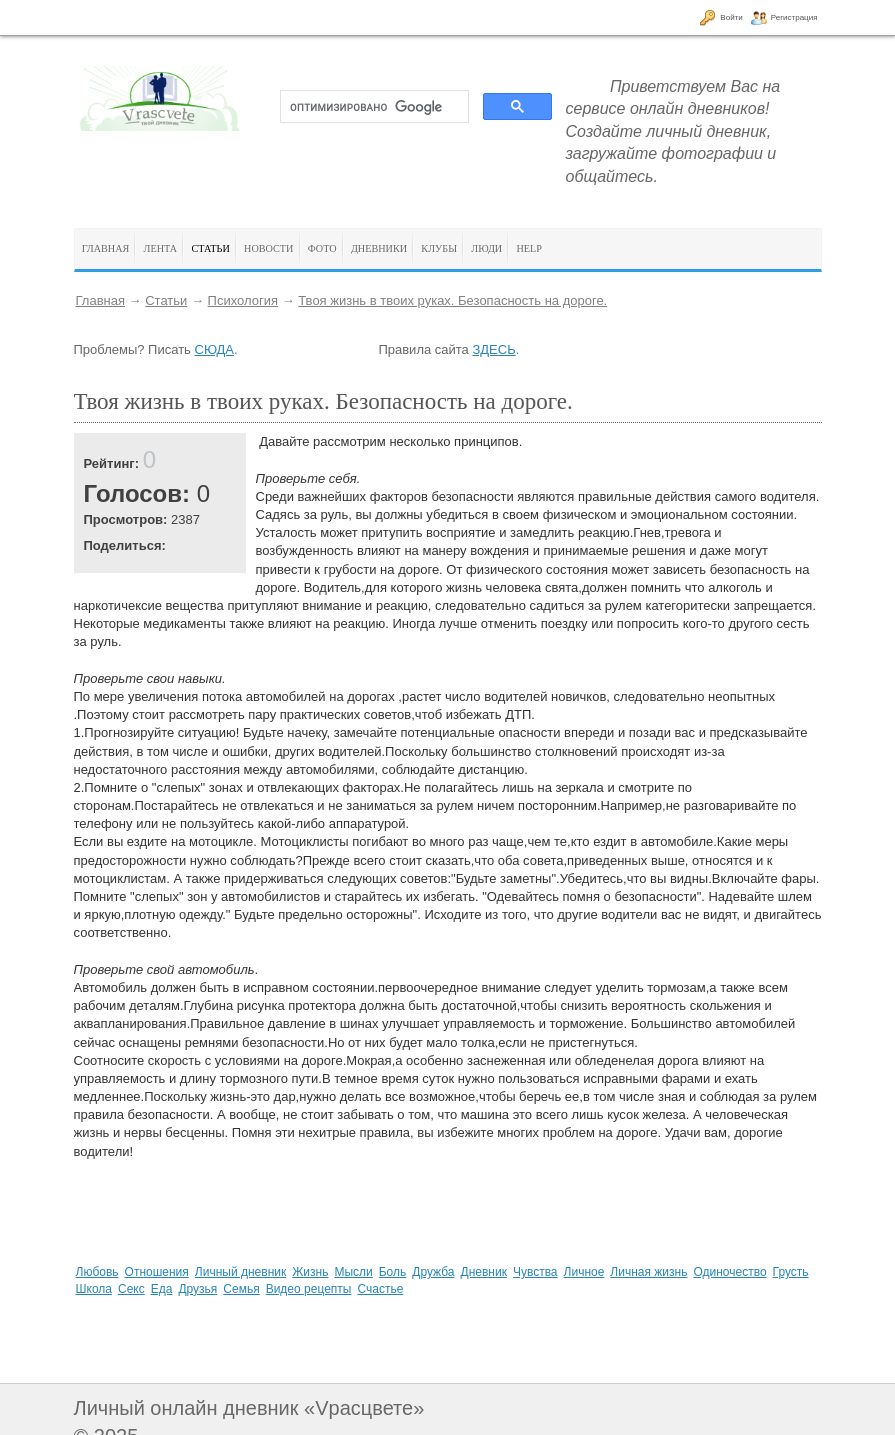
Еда (162, 1289)
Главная (100, 300)
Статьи (166, 300)
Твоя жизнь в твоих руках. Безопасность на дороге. (452, 300)
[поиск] (372, 107)
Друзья (197, 1289)
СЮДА (214, 349)
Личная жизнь (648, 1272)
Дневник (484, 1272)
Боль (393, 1272)
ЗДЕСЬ (493, 349)
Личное (584, 1272)
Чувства (535, 1272)
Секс (131, 1289)
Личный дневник (240, 1272)
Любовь (97, 1272)
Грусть (791, 1272)
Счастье (380, 1289)
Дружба (433, 1272)
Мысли (353, 1272)
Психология (243, 300)
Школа (94, 1289)
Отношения (157, 1272)
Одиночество (729, 1272)
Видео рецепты (309, 1289)
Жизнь (310, 1272)
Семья (241, 1289)
